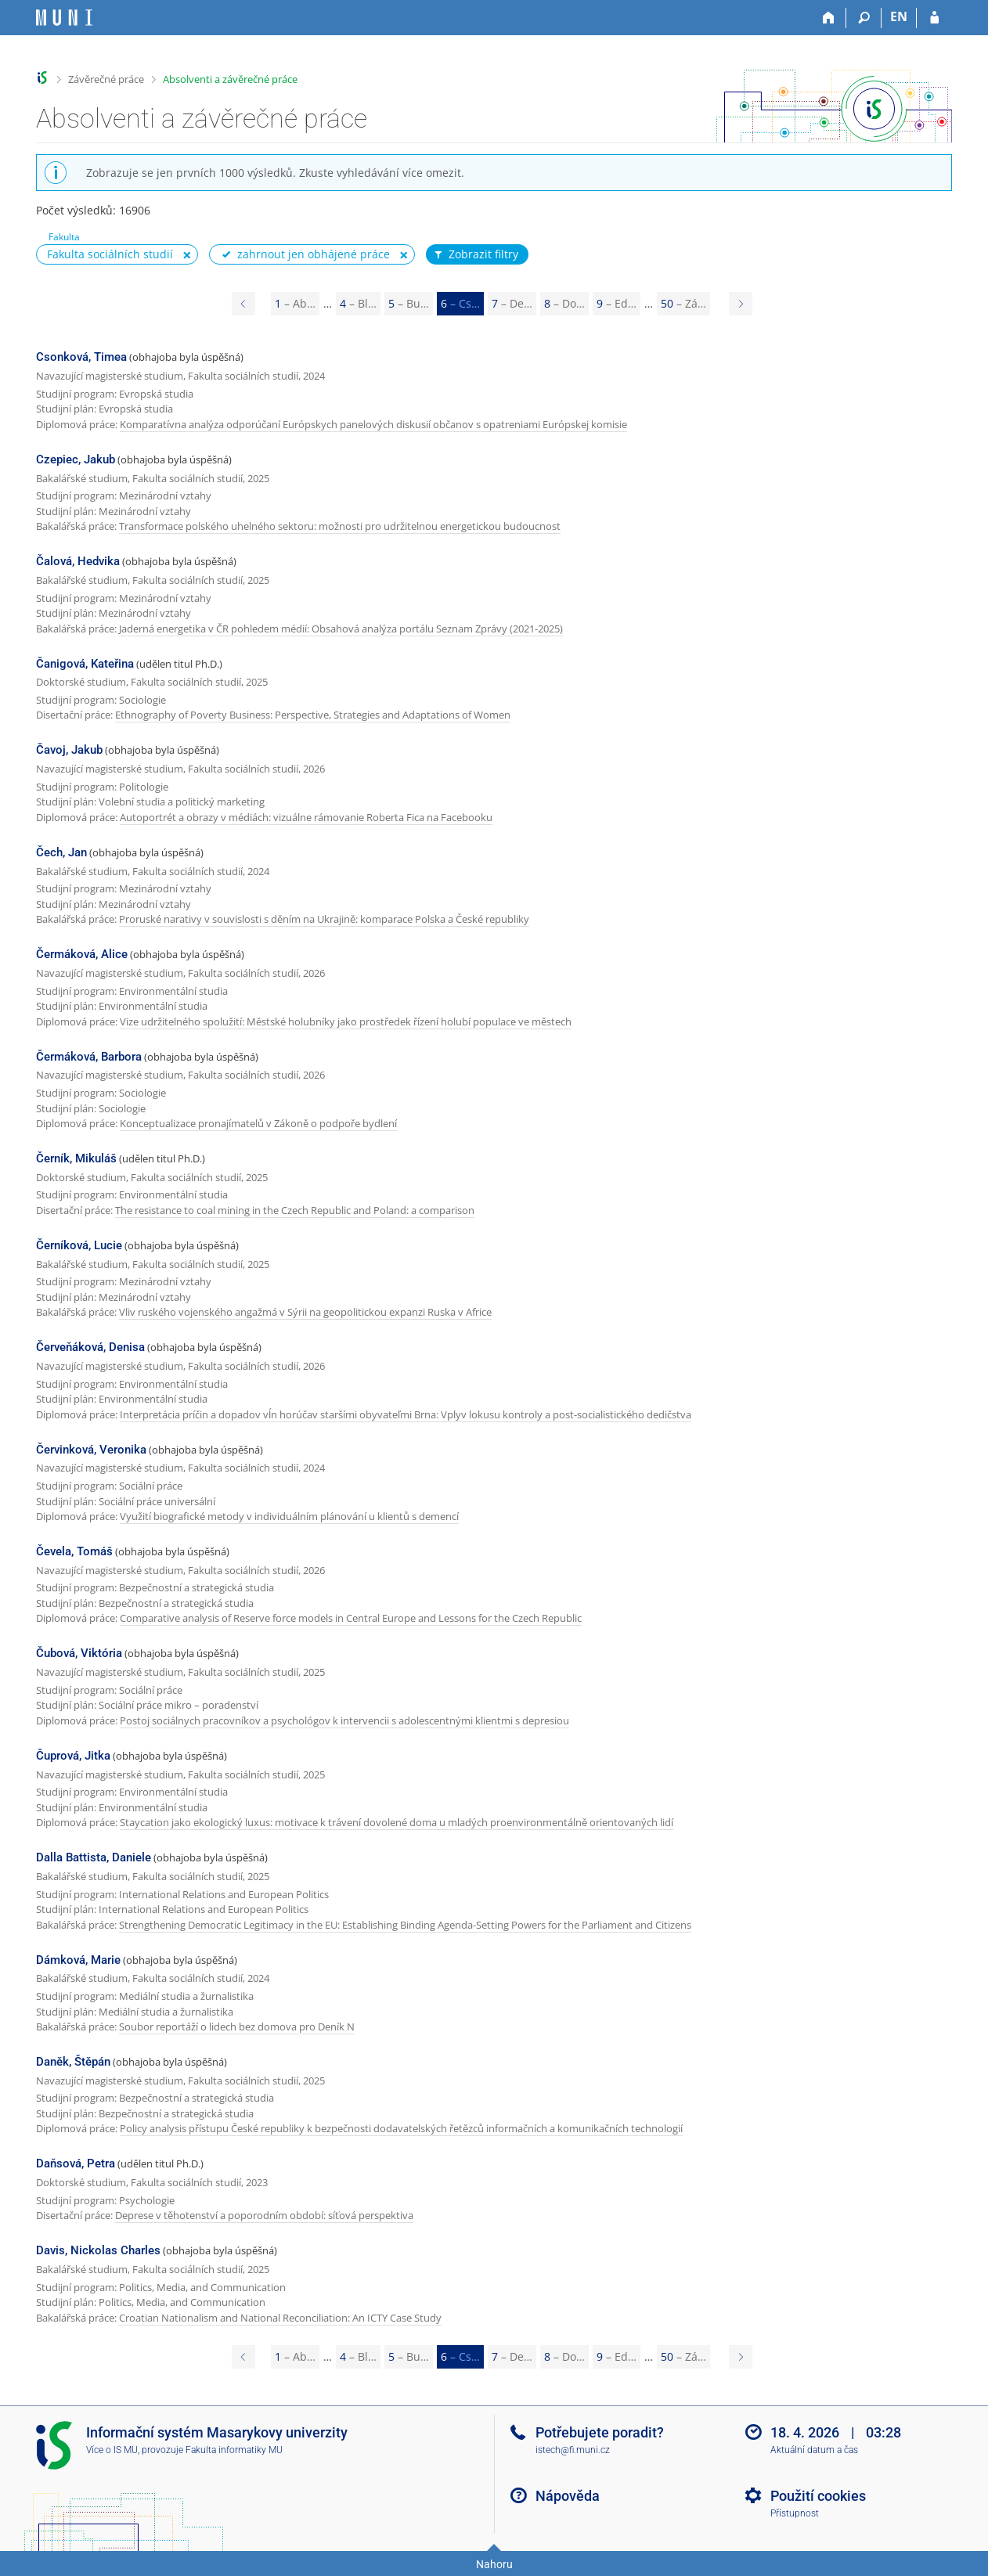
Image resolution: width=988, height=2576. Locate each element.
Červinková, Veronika (91, 1450)
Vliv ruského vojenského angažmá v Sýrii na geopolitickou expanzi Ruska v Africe (305, 1312)
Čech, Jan (61, 852)
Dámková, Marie (78, 1960)
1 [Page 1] (295, 303)
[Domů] (828, 18)
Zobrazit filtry (475, 254)
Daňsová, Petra (75, 2163)
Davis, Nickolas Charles (98, 2250)
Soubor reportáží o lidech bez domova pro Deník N (237, 2026)
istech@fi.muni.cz (572, 2449)
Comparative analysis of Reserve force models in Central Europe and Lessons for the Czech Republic (351, 1618)
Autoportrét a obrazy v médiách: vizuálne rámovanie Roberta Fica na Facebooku (306, 817)
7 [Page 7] (512, 303)
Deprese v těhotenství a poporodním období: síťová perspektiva (264, 2215)
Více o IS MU (112, 2449)
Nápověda (567, 2496)
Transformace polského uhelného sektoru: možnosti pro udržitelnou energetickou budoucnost (340, 526)
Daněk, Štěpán (73, 2062)
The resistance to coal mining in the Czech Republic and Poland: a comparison (294, 1210)
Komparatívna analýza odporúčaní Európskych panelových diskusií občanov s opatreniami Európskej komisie (373, 424)
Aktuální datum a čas (814, 2449)
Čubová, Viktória (79, 1653)
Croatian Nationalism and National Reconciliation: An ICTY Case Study (280, 2318)
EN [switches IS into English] (898, 16)
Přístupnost (794, 2513)
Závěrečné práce (106, 79)
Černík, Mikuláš (76, 1158)
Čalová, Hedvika (78, 561)
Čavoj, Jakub (69, 750)
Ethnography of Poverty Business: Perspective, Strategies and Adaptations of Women (312, 715)
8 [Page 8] (564, 303)
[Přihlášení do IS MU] (934, 18)
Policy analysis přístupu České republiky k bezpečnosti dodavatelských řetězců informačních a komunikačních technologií (401, 2128)
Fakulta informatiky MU (234, 2449)
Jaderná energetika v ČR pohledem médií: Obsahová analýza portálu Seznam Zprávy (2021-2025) (341, 628)
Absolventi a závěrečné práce (230, 79)
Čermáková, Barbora (89, 1057)
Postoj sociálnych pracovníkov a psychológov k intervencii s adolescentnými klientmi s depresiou (344, 1720)
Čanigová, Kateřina (85, 664)
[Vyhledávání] (864, 18)
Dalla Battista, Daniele (93, 1857)
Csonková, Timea (81, 357)
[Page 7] (740, 303)
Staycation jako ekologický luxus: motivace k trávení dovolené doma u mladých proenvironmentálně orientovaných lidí (396, 1822)
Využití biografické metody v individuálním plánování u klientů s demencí (289, 1516)
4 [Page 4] (358, 303)
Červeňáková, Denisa (90, 1347)
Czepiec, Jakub (75, 459)
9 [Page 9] (616, 303)
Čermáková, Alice (82, 954)
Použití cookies (818, 2496)
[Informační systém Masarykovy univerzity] (64, 17)
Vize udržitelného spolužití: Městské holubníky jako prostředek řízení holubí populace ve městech (346, 1021)
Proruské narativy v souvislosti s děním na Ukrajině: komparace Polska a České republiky (324, 919)
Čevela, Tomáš (74, 1551)
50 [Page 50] (683, 303)
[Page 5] (243, 303)
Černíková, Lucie (79, 1245)
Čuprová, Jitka (73, 1756)
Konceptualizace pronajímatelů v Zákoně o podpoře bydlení (258, 1123)
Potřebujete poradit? (599, 2432)
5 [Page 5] (408, 303)
